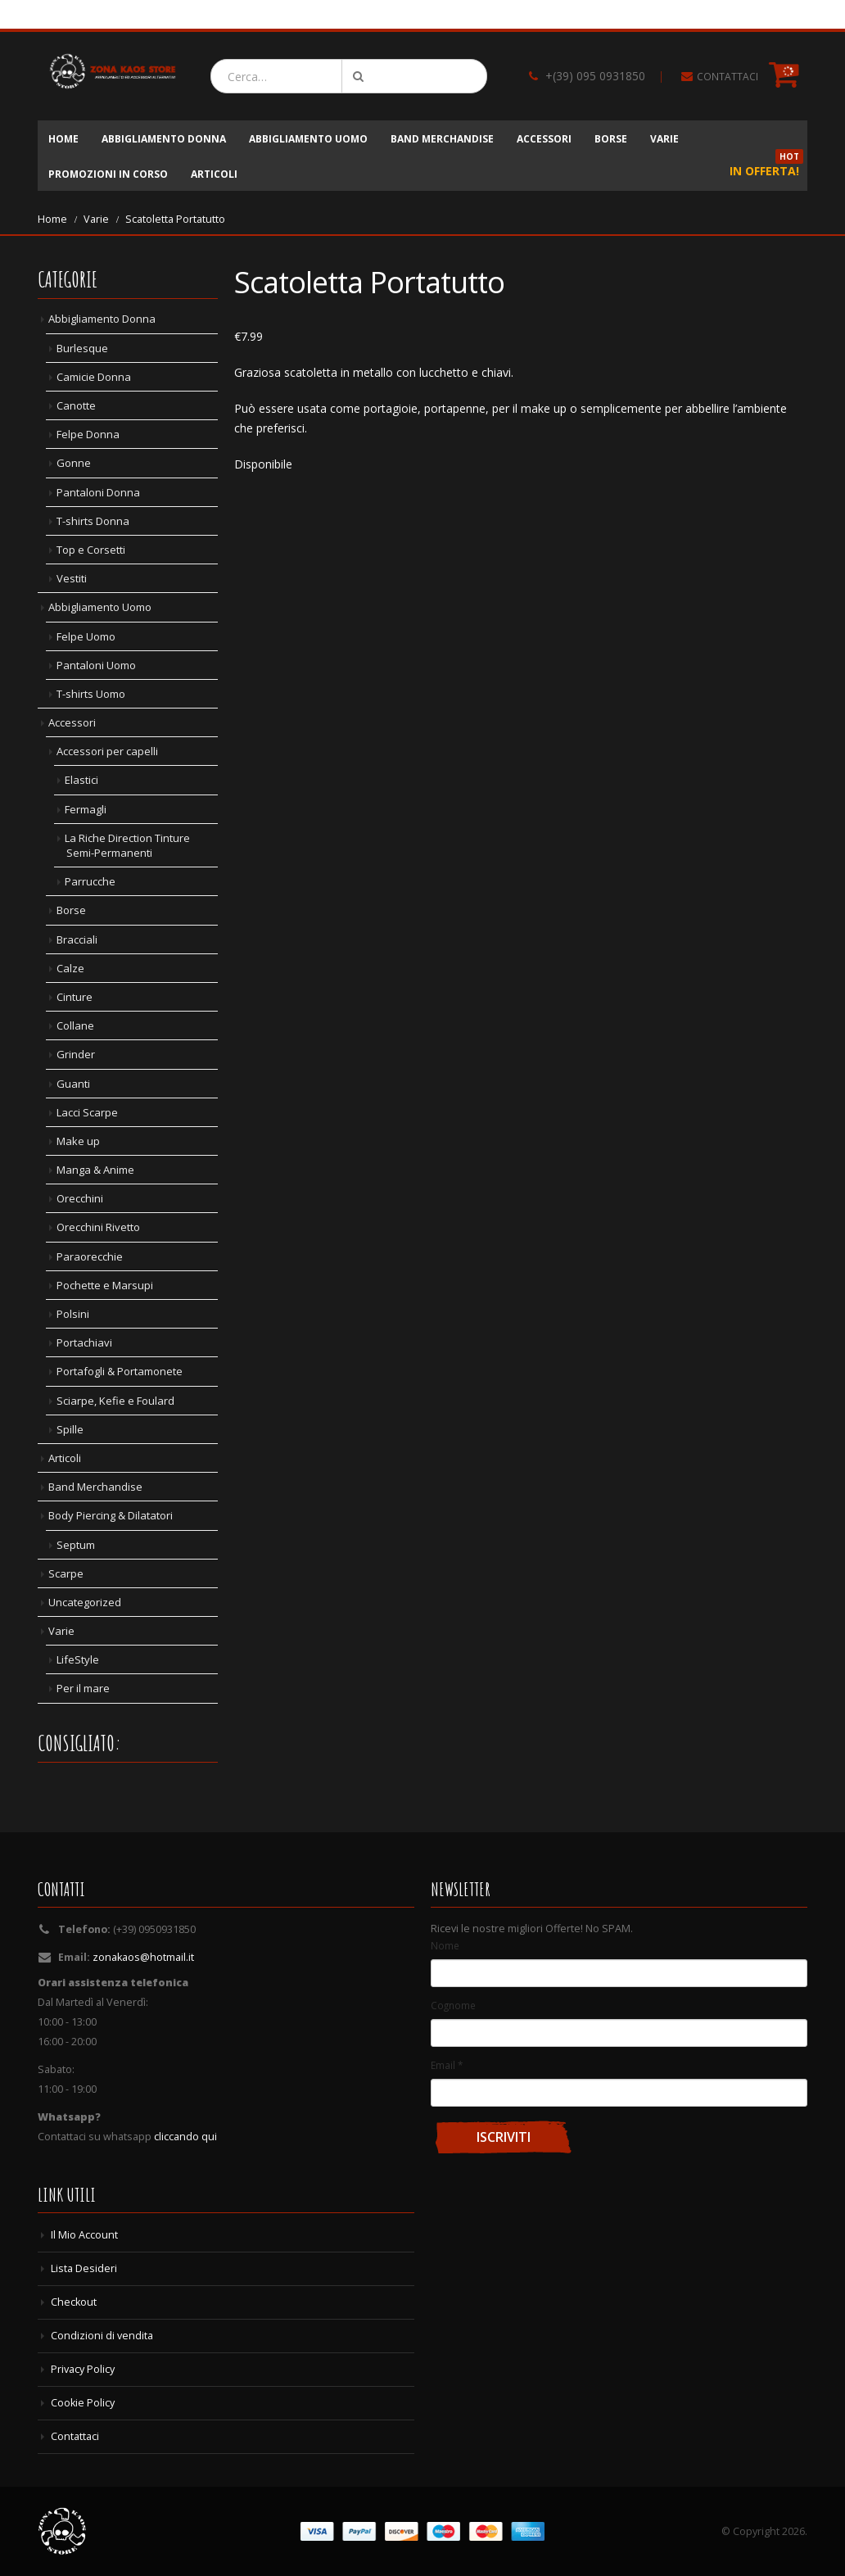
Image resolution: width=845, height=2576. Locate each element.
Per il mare (83, 1688)
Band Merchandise (442, 139)
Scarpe (66, 1573)
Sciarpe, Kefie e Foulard (115, 1400)
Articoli (214, 174)
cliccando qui (185, 2137)
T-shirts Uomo (90, 693)
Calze (70, 968)
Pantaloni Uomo (96, 665)
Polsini (72, 1313)
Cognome (453, 2005)
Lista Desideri (84, 2268)
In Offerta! (766, 167)
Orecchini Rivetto (98, 1227)
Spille (70, 1429)
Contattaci (75, 2436)
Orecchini (79, 1198)
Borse (610, 139)
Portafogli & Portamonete (119, 1371)
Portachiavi (84, 1342)
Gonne (73, 462)
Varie (664, 139)
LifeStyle (77, 1659)
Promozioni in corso (108, 174)
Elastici (81, 779)
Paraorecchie (89, 1256)
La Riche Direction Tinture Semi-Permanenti (127, 845)
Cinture (74, 996)
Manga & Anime (95, 1169)
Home (63, 139)
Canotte (76, 405)
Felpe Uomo (85, 636)
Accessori (544, 139)
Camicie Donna (93, 376)
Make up (78, 1141)
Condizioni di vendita (102, 2336)
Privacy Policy (83, 2369)
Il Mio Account (84, 2235)
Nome (445, 1945)
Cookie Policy (83, 2403)
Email (447, 2064)
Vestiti (71, 578)
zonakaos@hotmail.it (143, 1957)
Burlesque (82, 348)
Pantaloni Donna (98, 492)
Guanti (73, 1083)
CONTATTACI (727, 77)
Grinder (75, 1054)
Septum (75, 1544)
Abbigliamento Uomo (308, 139)
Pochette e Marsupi (104, 1285)
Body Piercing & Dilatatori (110, 1515)
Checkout (74, 2302)
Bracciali (76, 939)
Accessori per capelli (107, 751)
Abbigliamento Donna (164, 139)
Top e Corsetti (90, 549)
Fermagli (85, 809)
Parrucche (90, 881)
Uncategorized (84, 1602)
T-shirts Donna (92, 521)
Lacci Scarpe (87, 1112)
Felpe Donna (88, 434)
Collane (75, 1025)
